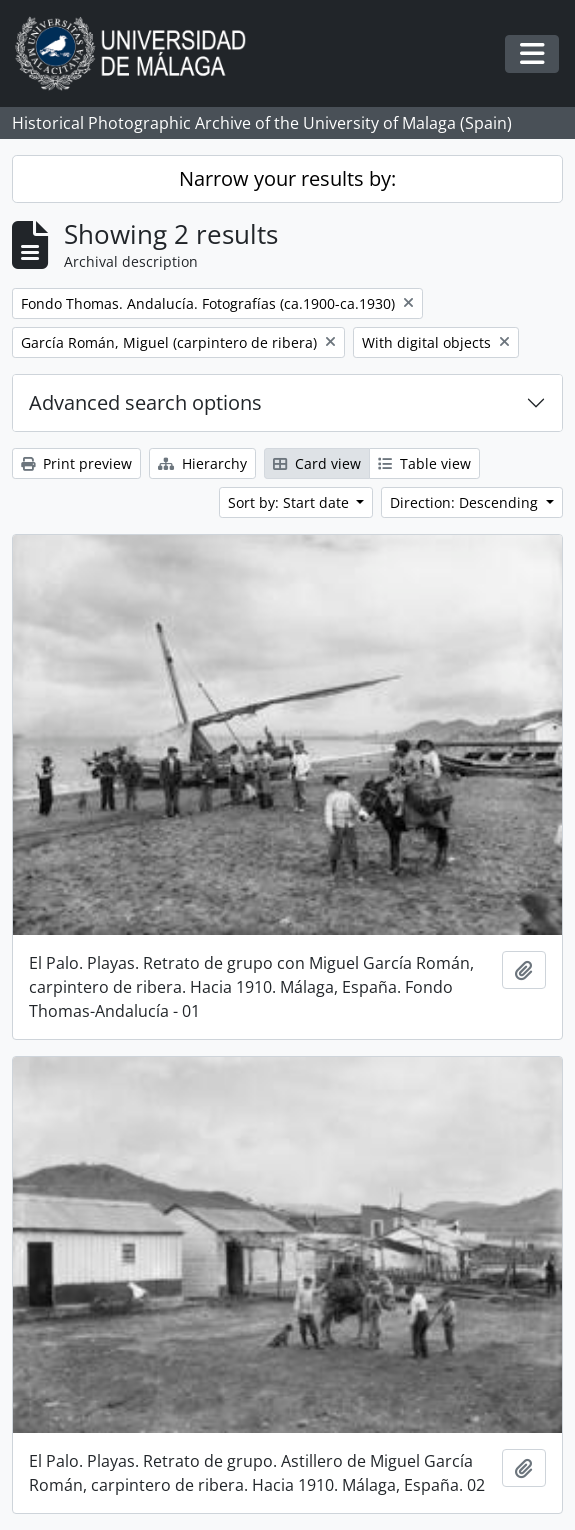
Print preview (76, 463)
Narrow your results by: (287, 178)
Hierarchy (202, 463)
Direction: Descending (466, 502)
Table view (424, 463)
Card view (317, 463)
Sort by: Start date (290, 502)
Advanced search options (145, 402)
